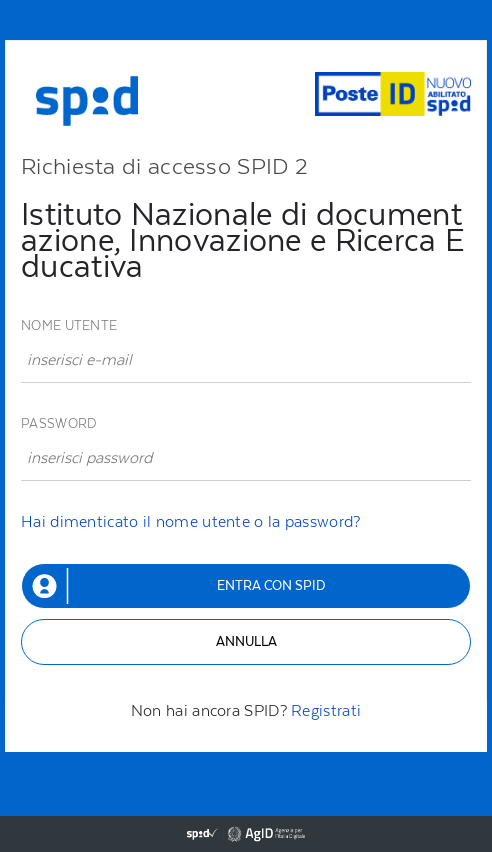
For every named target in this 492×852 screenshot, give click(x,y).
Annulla (246, 641)
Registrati (326, 710)
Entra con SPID (271, 585)
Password (58, 423)
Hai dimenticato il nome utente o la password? (191, 521)
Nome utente (69, 325)
